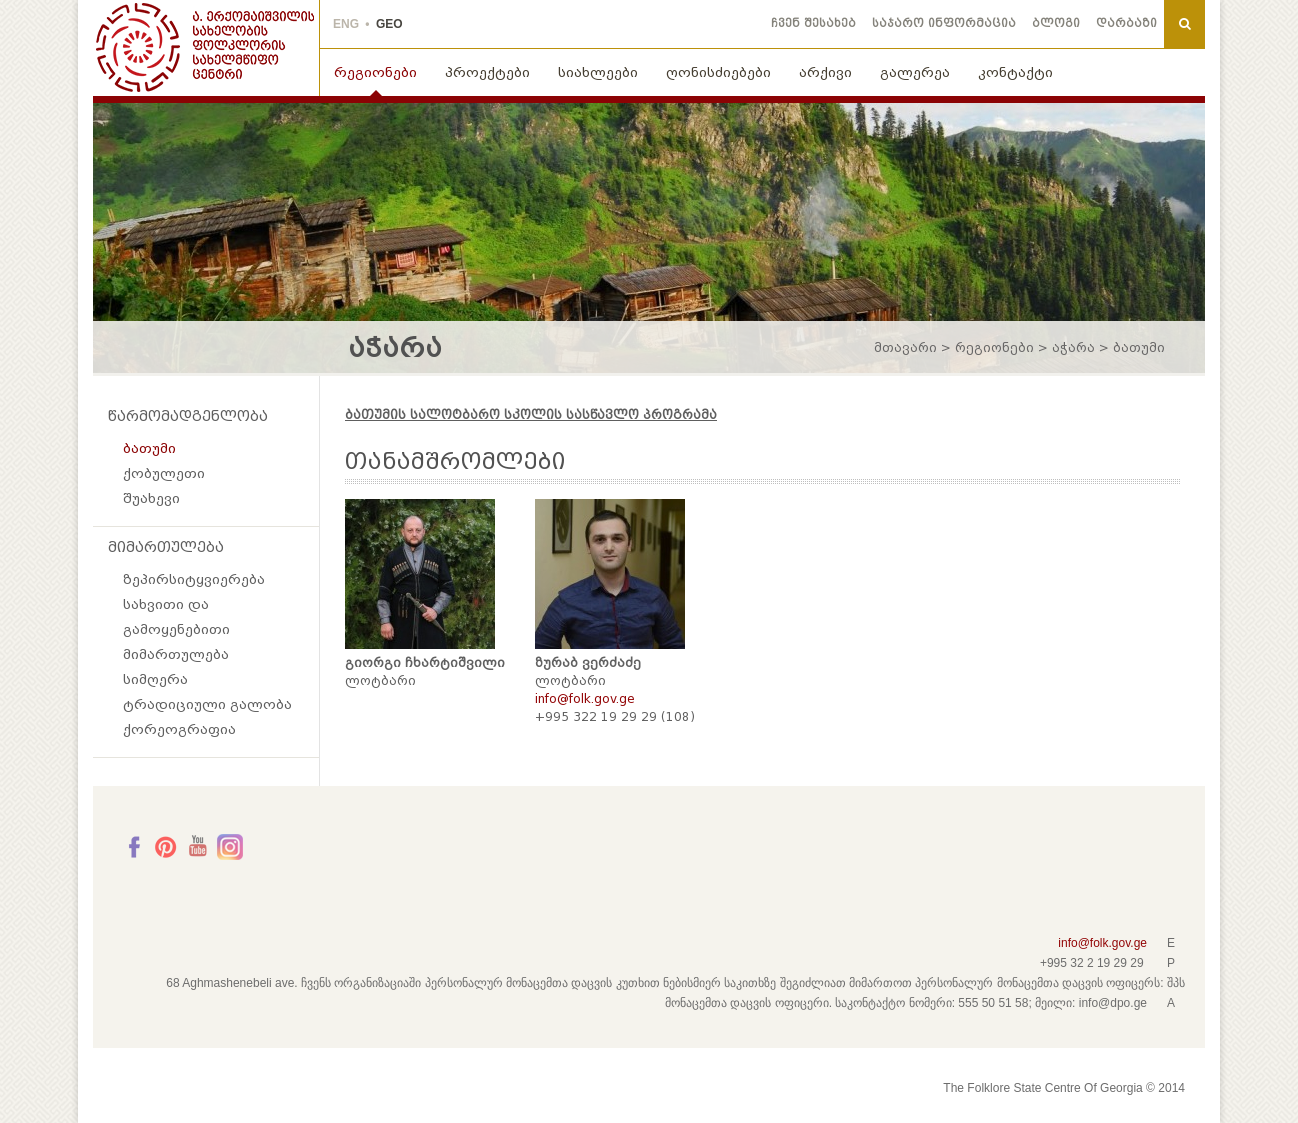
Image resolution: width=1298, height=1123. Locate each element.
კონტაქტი (1015, 72)
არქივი (825, 72)
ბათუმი (149, 448)
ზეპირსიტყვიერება (194, 579)
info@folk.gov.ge (1102, 943)
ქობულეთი (164, 473)
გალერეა (915, 72)
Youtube (198, 847)
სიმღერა (155, 679)
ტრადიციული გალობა (207, 704)
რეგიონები (375, 72)
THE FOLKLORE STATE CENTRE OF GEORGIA (206, 48)
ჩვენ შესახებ (813, 23)
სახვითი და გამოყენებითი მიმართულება (176, 629)
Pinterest (166, 847)
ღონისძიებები (718, 72)
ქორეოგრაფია (179, 729)
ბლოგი (1056, 23)
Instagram (230, 847)
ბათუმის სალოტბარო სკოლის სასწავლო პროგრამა (531, 415)
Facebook (134, 847)
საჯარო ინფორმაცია (944, 23)
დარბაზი (1126, 23)
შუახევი (151, 498)
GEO (389, 24)
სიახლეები (598, 72)
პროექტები (487, 72)
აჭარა (1073, 348)
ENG (346, 24)
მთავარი (905, 348)
